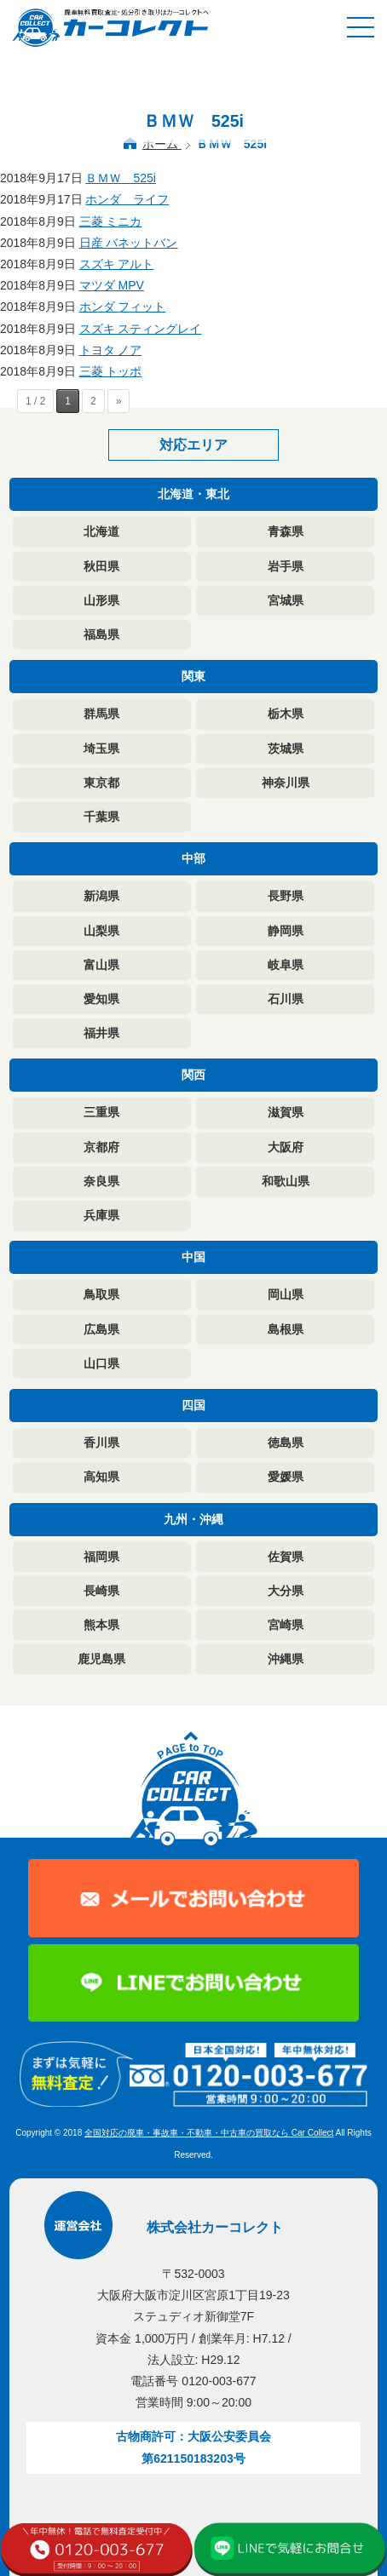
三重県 (101, 1112)
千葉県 (101, 816)
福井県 (101, 1033)
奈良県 (101, 1181)
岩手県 (285, 566)
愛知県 (101, 999)
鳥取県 (101, 1294)
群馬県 (101, 713)
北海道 (101, 531)
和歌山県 (285, 1181)
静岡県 (285, 931)
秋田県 (101, 566)
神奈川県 (285, 782)
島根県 (285, 1329)
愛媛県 (285, 1476)
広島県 (101, 1329)
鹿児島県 (101, 1659)
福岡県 (101, 1556)
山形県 (101, 600)
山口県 (101, 1363)
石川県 (285, 999)
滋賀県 (285, 1112)
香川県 (101, 1442)
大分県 (285, 1591)
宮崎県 (285, 1625)
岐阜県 (285, 965)
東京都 (101, 782)
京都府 (101, 1147)
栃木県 (285, 713)
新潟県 (101, 896)
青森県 (285, 531)
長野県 (285, 896)
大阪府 (285, 1147)
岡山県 (285, 1294)
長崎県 (101, 1591)
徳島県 (285, 1442)
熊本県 (101, 1625)
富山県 (101, 965)
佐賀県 (285, 1556)
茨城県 (285, 748)
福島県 (101, 634)
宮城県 (285, 600)
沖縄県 (285, 1659)
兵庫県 (101, 1215)
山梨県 (101, 931)
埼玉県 (101, 748)
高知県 (101, 1476)
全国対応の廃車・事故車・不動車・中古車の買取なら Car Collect (208, 2132)
